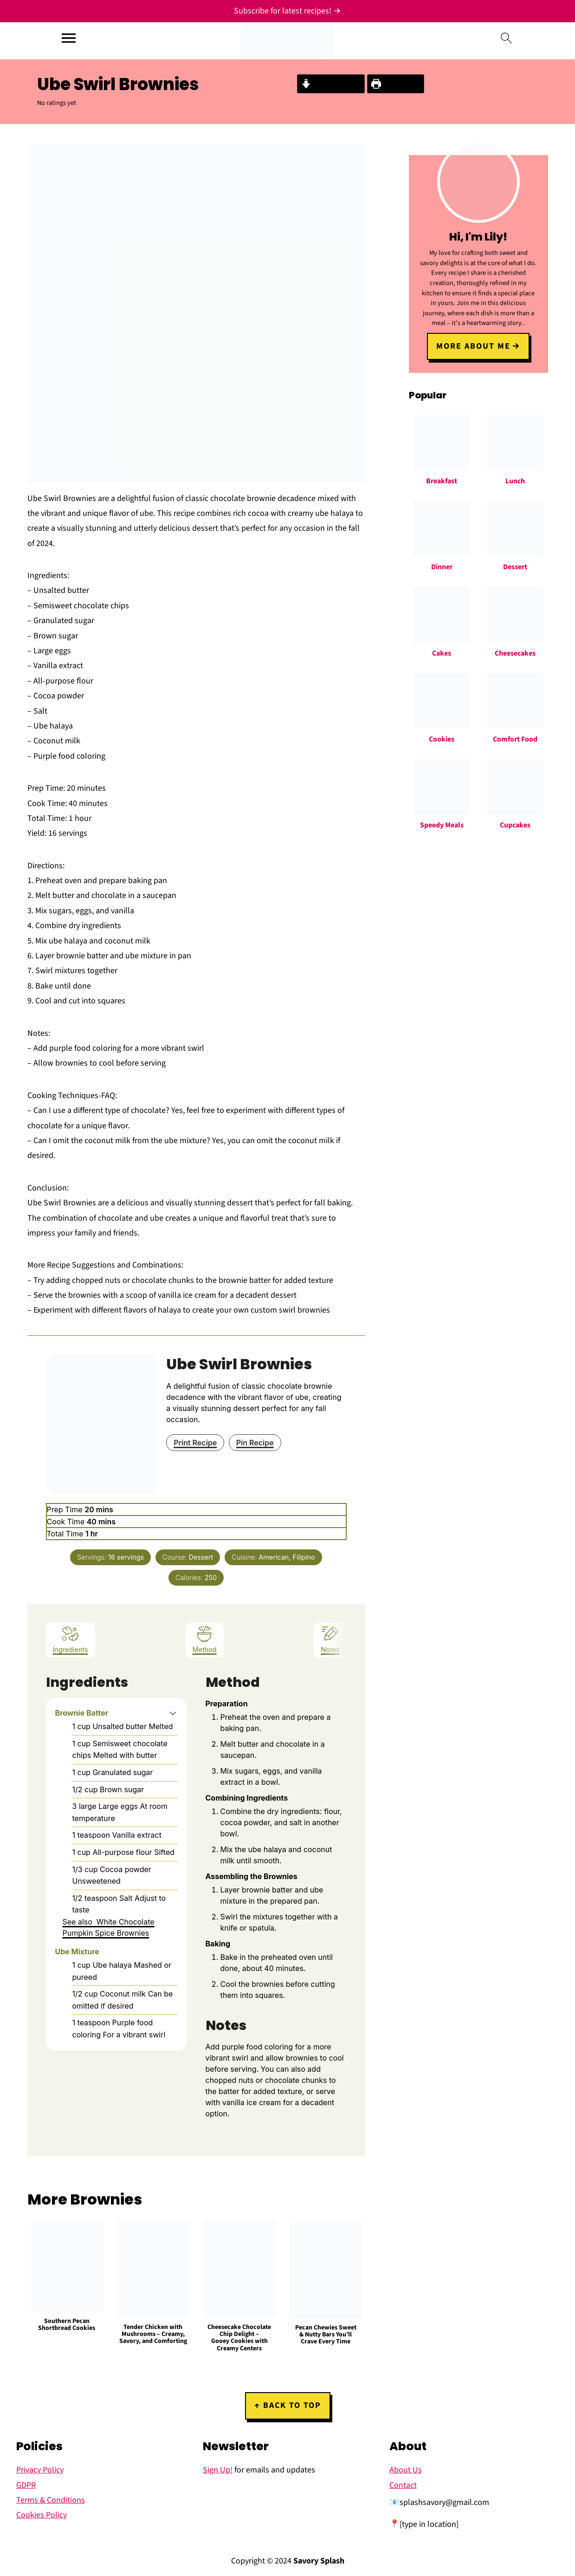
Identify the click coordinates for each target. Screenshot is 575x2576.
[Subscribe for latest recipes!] (287, 11)
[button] (173, 1712)
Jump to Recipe (331, 83)
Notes (330, 1639)
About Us (405, 2470)
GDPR (26, 2485)
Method (205, 1639)
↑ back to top (287, 2405)
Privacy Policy (40, 2470)
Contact (403, 2485)
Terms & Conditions (50, 2500)
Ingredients (70, 1639)
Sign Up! (218, 2470)
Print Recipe (395, 83)
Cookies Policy (41, 2515)
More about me (474, 345)
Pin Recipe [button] (255, 1442)
